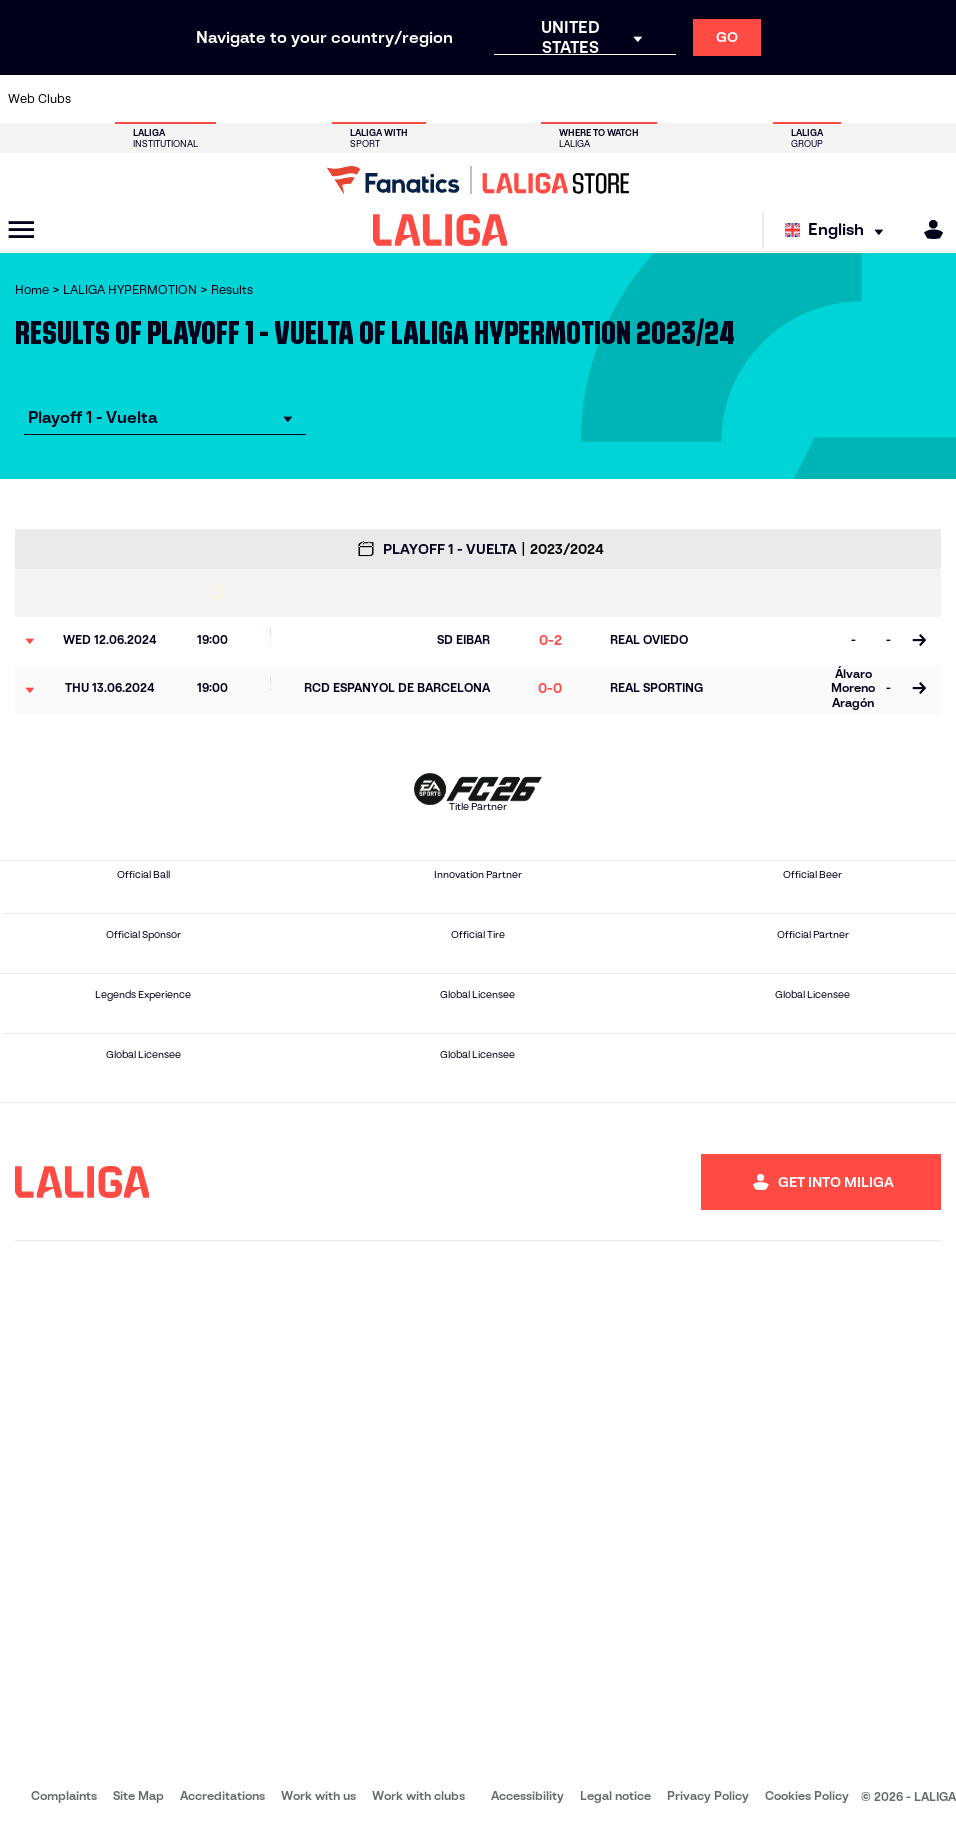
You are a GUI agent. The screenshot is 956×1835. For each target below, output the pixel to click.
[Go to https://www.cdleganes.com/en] (335, 99)
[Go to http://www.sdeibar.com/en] (773, 99)
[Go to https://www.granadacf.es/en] (455, 99)
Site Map (138, 1795)
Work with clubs (418, 1795)
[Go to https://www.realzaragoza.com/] (734, 99)
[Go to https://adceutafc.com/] (295, 99)
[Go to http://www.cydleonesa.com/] (375, 99)
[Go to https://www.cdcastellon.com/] (255, 99)
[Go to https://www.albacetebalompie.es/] (96, 99)
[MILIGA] (927, 229)
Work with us (318, 1795)
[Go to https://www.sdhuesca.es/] (813, 99)
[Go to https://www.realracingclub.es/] (614, 99)
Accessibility (527, 1795)
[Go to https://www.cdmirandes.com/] (534, 99)
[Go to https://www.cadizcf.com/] (215, 99)
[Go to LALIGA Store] (478, 180)
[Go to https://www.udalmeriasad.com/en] (136, 99)
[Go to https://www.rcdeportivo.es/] (654, 99)
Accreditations (222, 1795)
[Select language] (839, 230)
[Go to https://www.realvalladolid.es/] (853, 99)
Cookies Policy (807, 1795)
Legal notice (615, 1795)
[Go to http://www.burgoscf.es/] (176, 99)
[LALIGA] (440, 230)
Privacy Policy (708, 1795)
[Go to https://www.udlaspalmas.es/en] (574, 99)
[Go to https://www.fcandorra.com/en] (893, 99)
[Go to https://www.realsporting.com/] (694, 99)
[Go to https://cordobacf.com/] (415, 99)
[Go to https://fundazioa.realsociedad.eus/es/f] (933, 99)
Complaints (64, 1795)
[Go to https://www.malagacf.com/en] (494, 99)
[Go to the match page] (918, 641)
